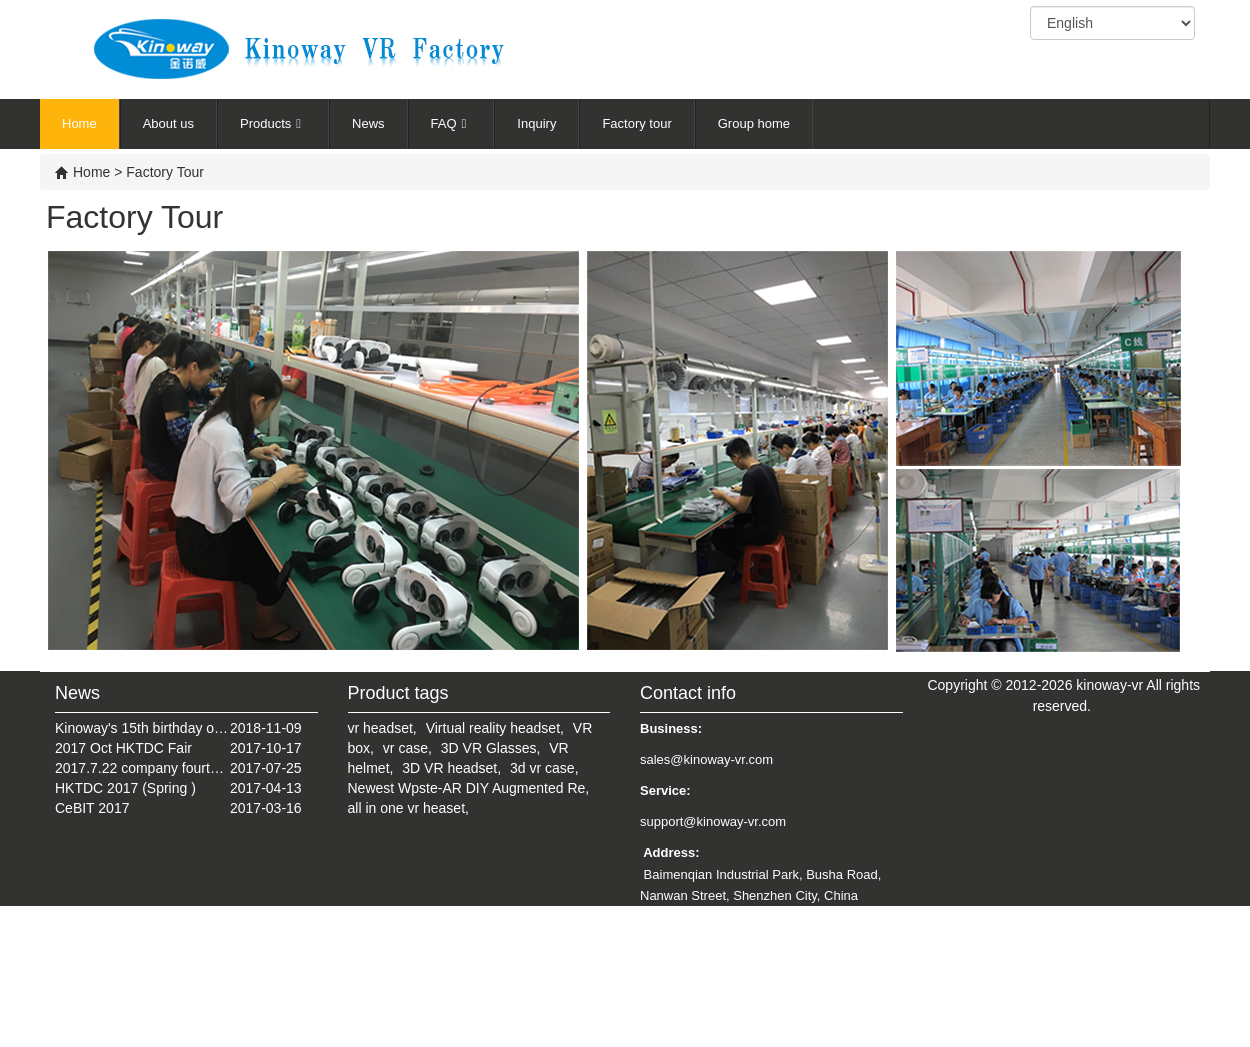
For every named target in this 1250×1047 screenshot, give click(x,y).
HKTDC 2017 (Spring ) (125, 788)
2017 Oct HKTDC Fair (123, 748)
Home (79, 123)
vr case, (407, 748)
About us (168, 123)
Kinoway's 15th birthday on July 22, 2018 (142, 728)
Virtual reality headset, (495, 728)
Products (273, 123)
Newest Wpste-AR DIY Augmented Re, (469, 788)
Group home (754, 123)
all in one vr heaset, (408, 808)
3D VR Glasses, (491, 748)
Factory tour (636, 123)
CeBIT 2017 (92, 808)
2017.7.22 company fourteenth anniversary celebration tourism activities (142, 768)
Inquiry (536, 123)
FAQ (451, 123)
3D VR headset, (451, 768)
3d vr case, (544, 768)
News (368, 123)
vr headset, (382, 728)
